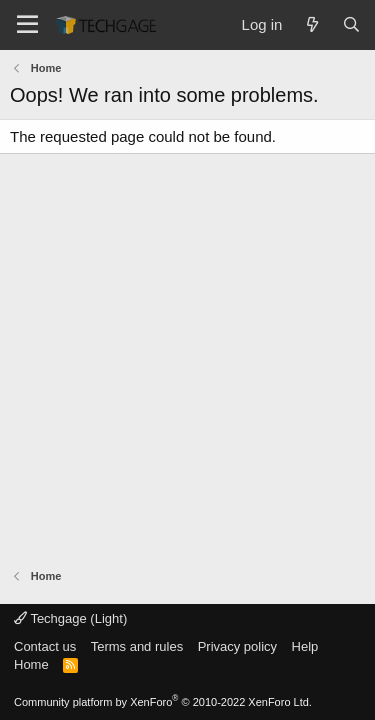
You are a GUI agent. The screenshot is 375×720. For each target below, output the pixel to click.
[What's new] (311, 24)
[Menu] (27, 25)
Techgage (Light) (70, 618)
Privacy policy (237, 646)
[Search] (351, 24)
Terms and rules (137, 646)
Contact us (45, 646)
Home (31, 664)
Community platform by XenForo (163, 702)
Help (305, 646)
